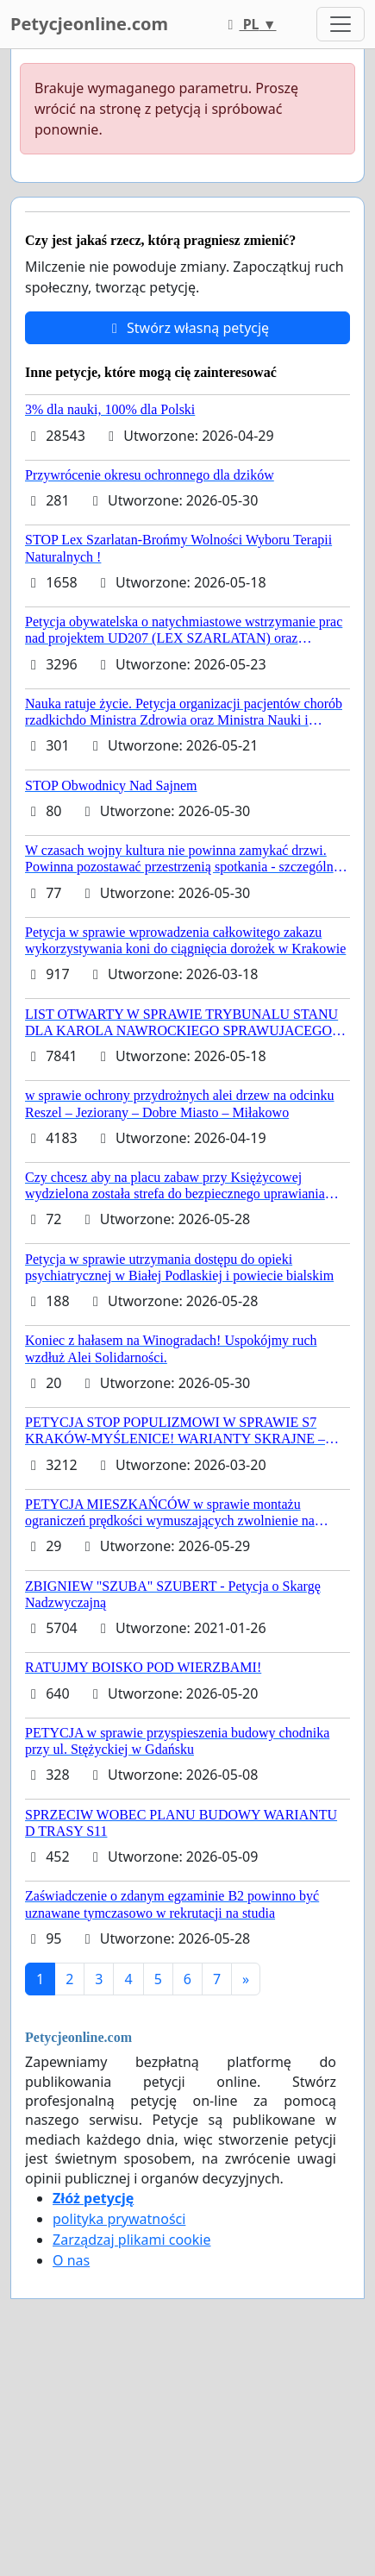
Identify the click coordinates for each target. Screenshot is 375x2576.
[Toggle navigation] (340, 24)
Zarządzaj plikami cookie (131, 2239)
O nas (71, 2260)
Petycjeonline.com (89, 23)
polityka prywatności (119, 2218)
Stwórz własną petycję (187, 327)
